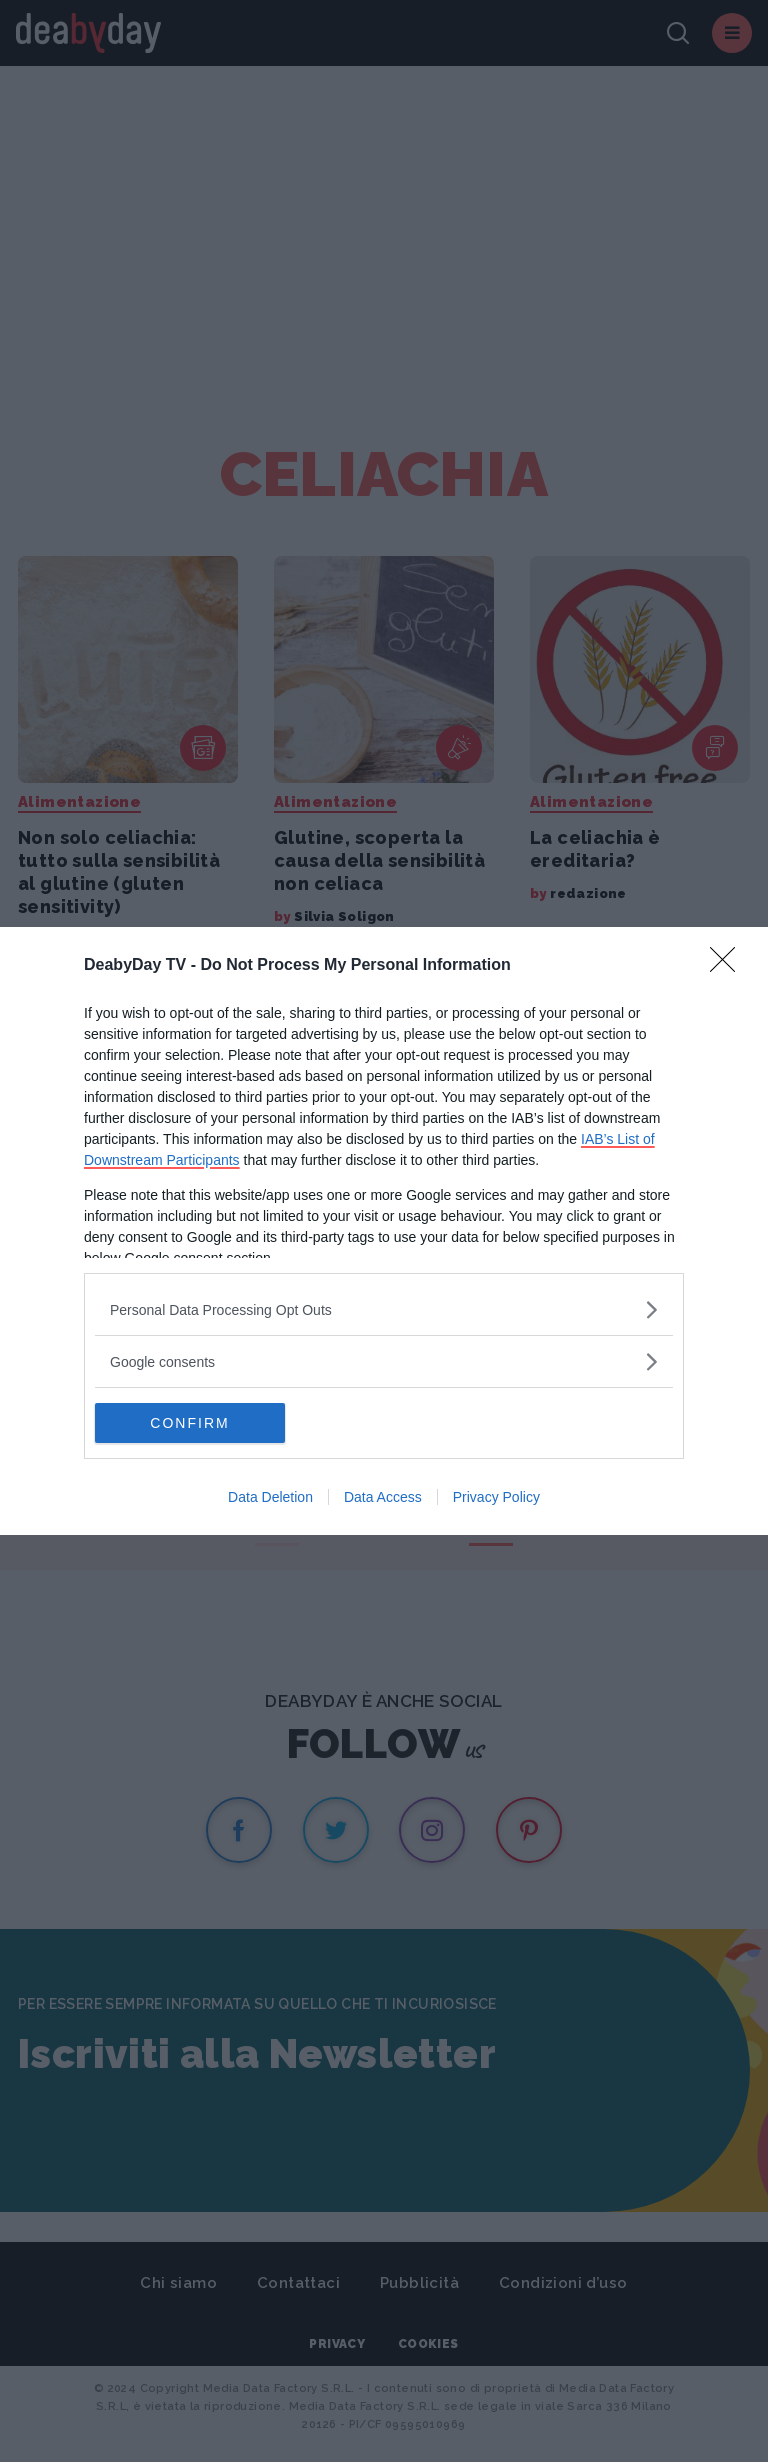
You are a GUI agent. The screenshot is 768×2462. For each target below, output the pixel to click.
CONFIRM (189, 1423)
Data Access (383, 1497)
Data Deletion (270, 1497)
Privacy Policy (496, 1497)
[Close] (729, 966)
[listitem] (384, 1309)
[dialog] (384, 1231)
